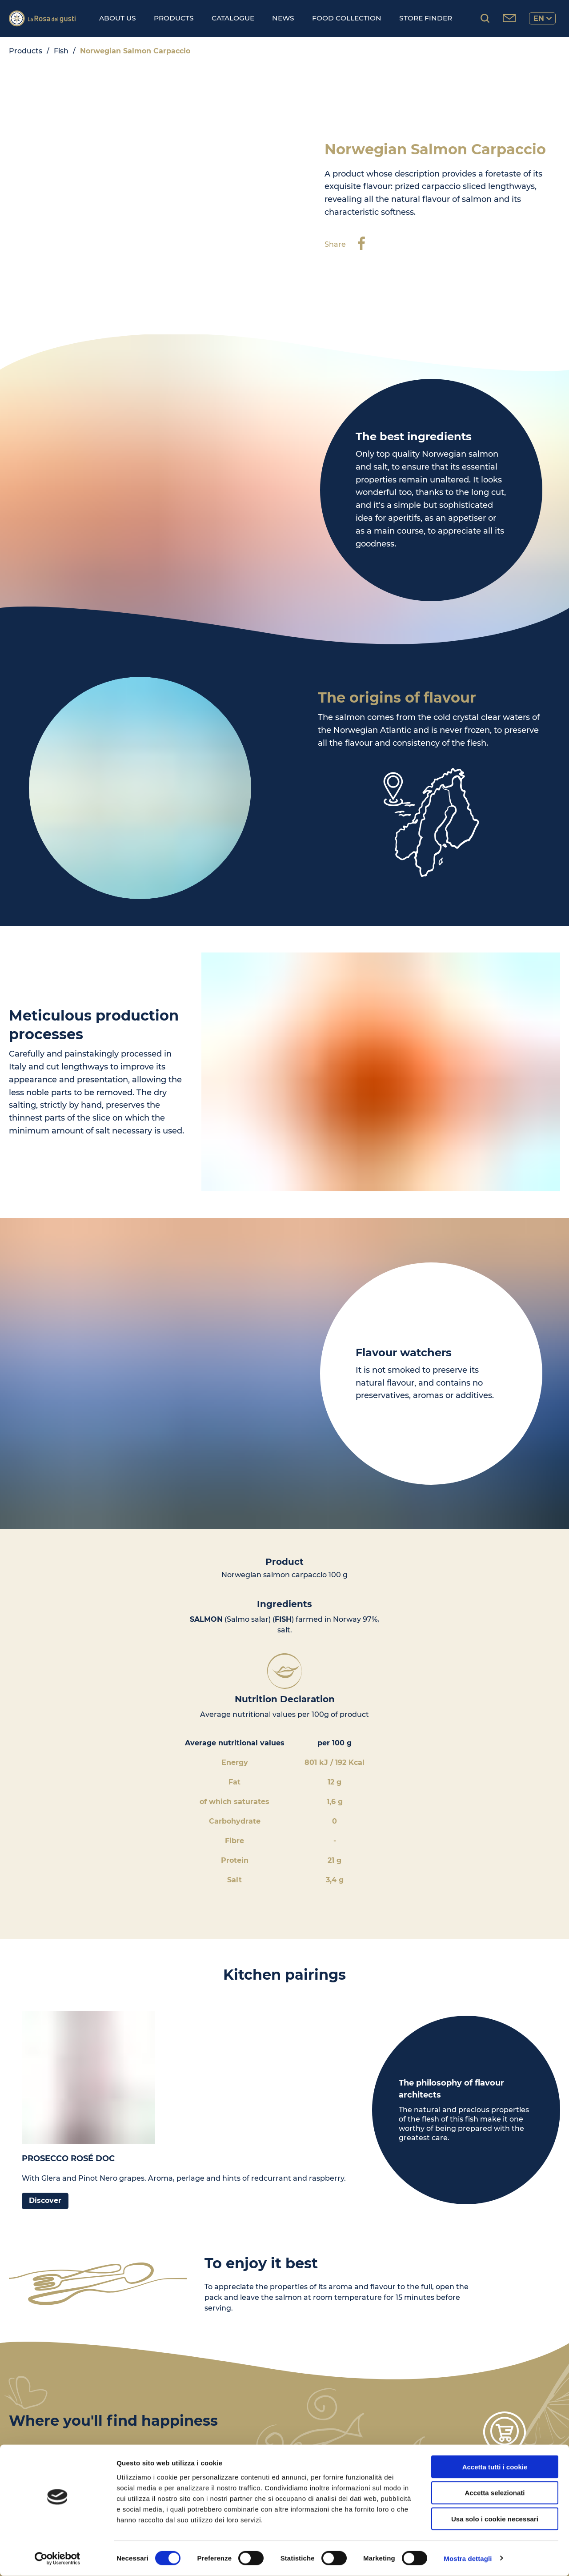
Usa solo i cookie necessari (494, 2519)
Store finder (425, 18)
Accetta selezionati (495, 2493)
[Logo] (42, 18)
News (283, 18)
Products (174, 18)
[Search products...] (485, 18)
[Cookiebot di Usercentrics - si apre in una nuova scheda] (57, 2558)
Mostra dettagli (468, 2558)
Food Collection (346, 18)
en (542, 18)
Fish (61, 51)
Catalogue (233, 18)
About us (117, 18)
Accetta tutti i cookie (495, 2467)
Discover (45, 2200)
